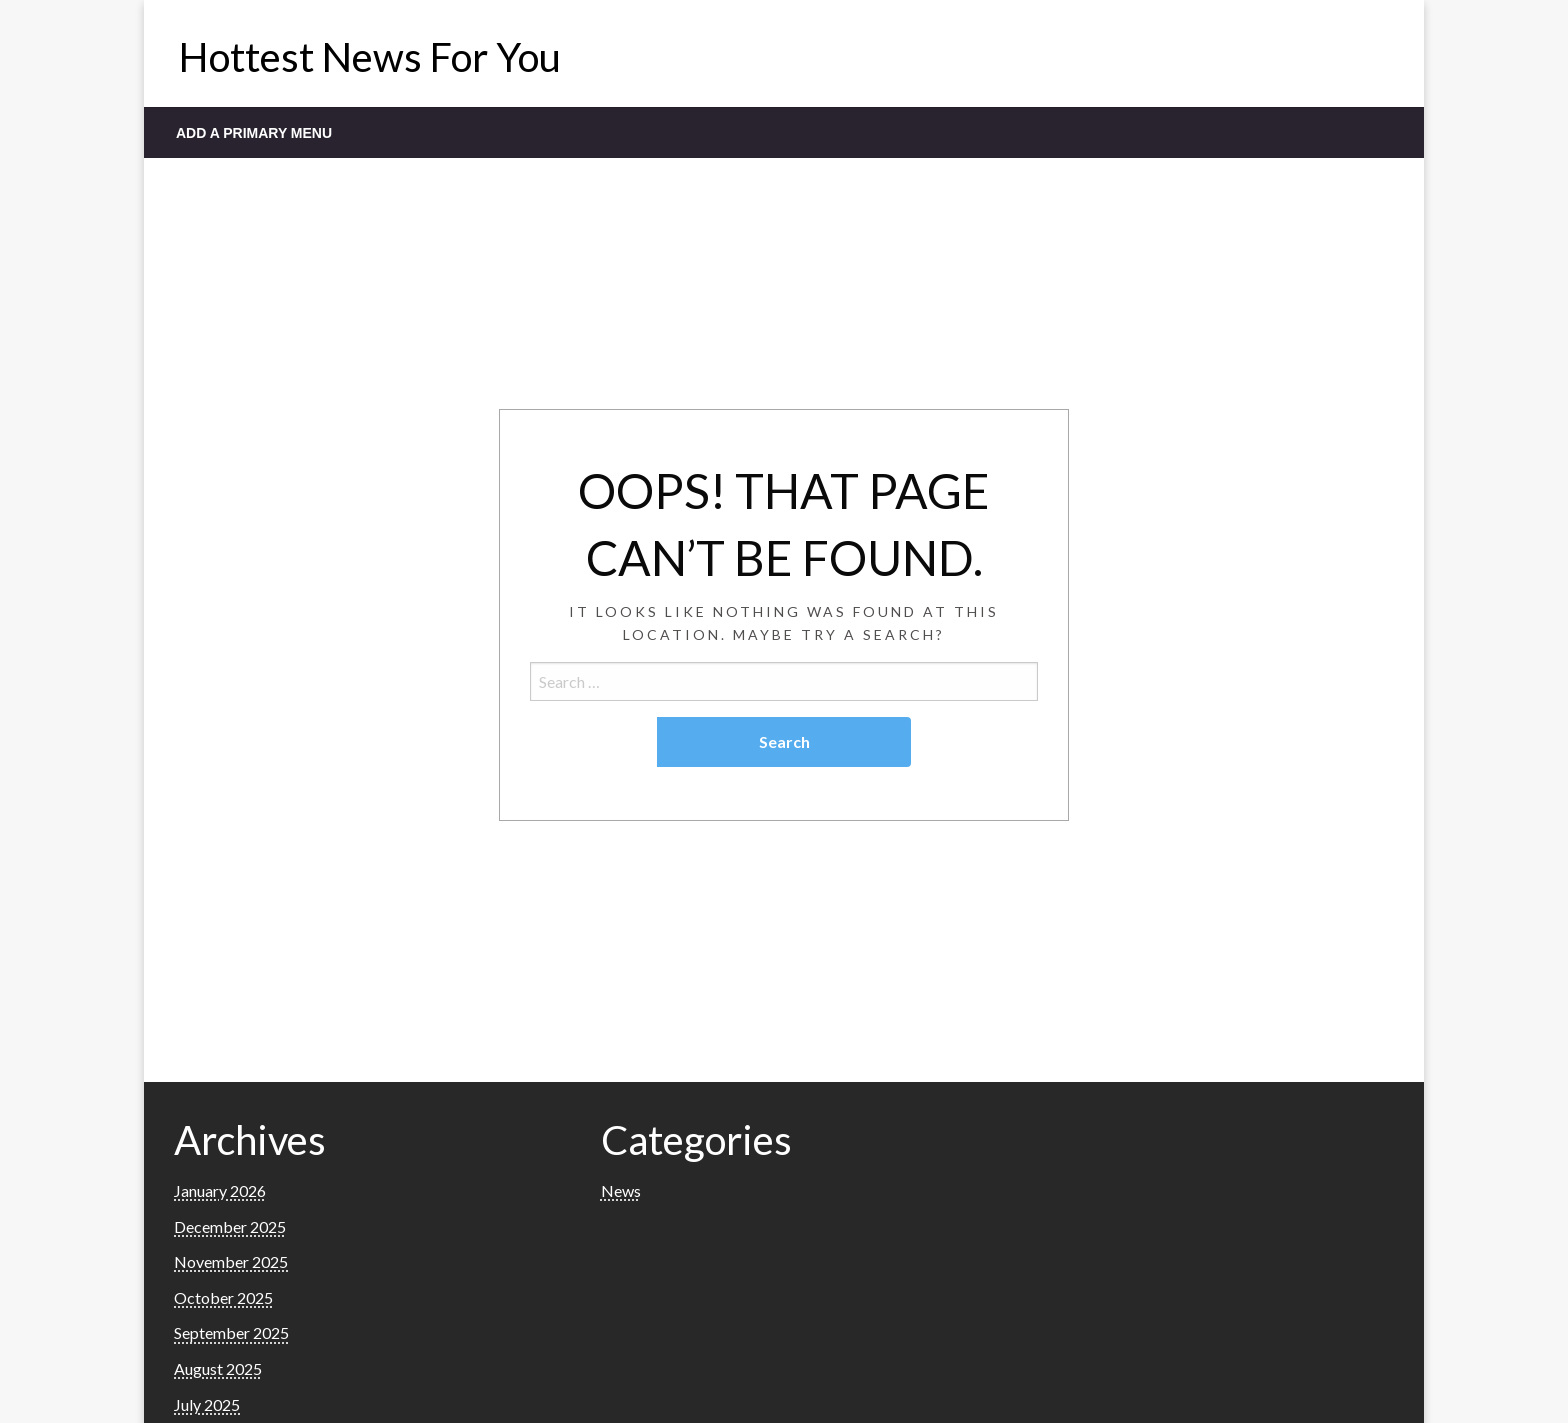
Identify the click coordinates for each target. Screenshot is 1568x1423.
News (621, 1190)
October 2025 (223, 1297)
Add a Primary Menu (254, 133)
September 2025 (231, 1332)
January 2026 (220, 1190)
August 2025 (218, 1368)
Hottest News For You (370, 57)
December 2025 (230, 1226)
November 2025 (231, 1261)
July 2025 (207, 1404)
